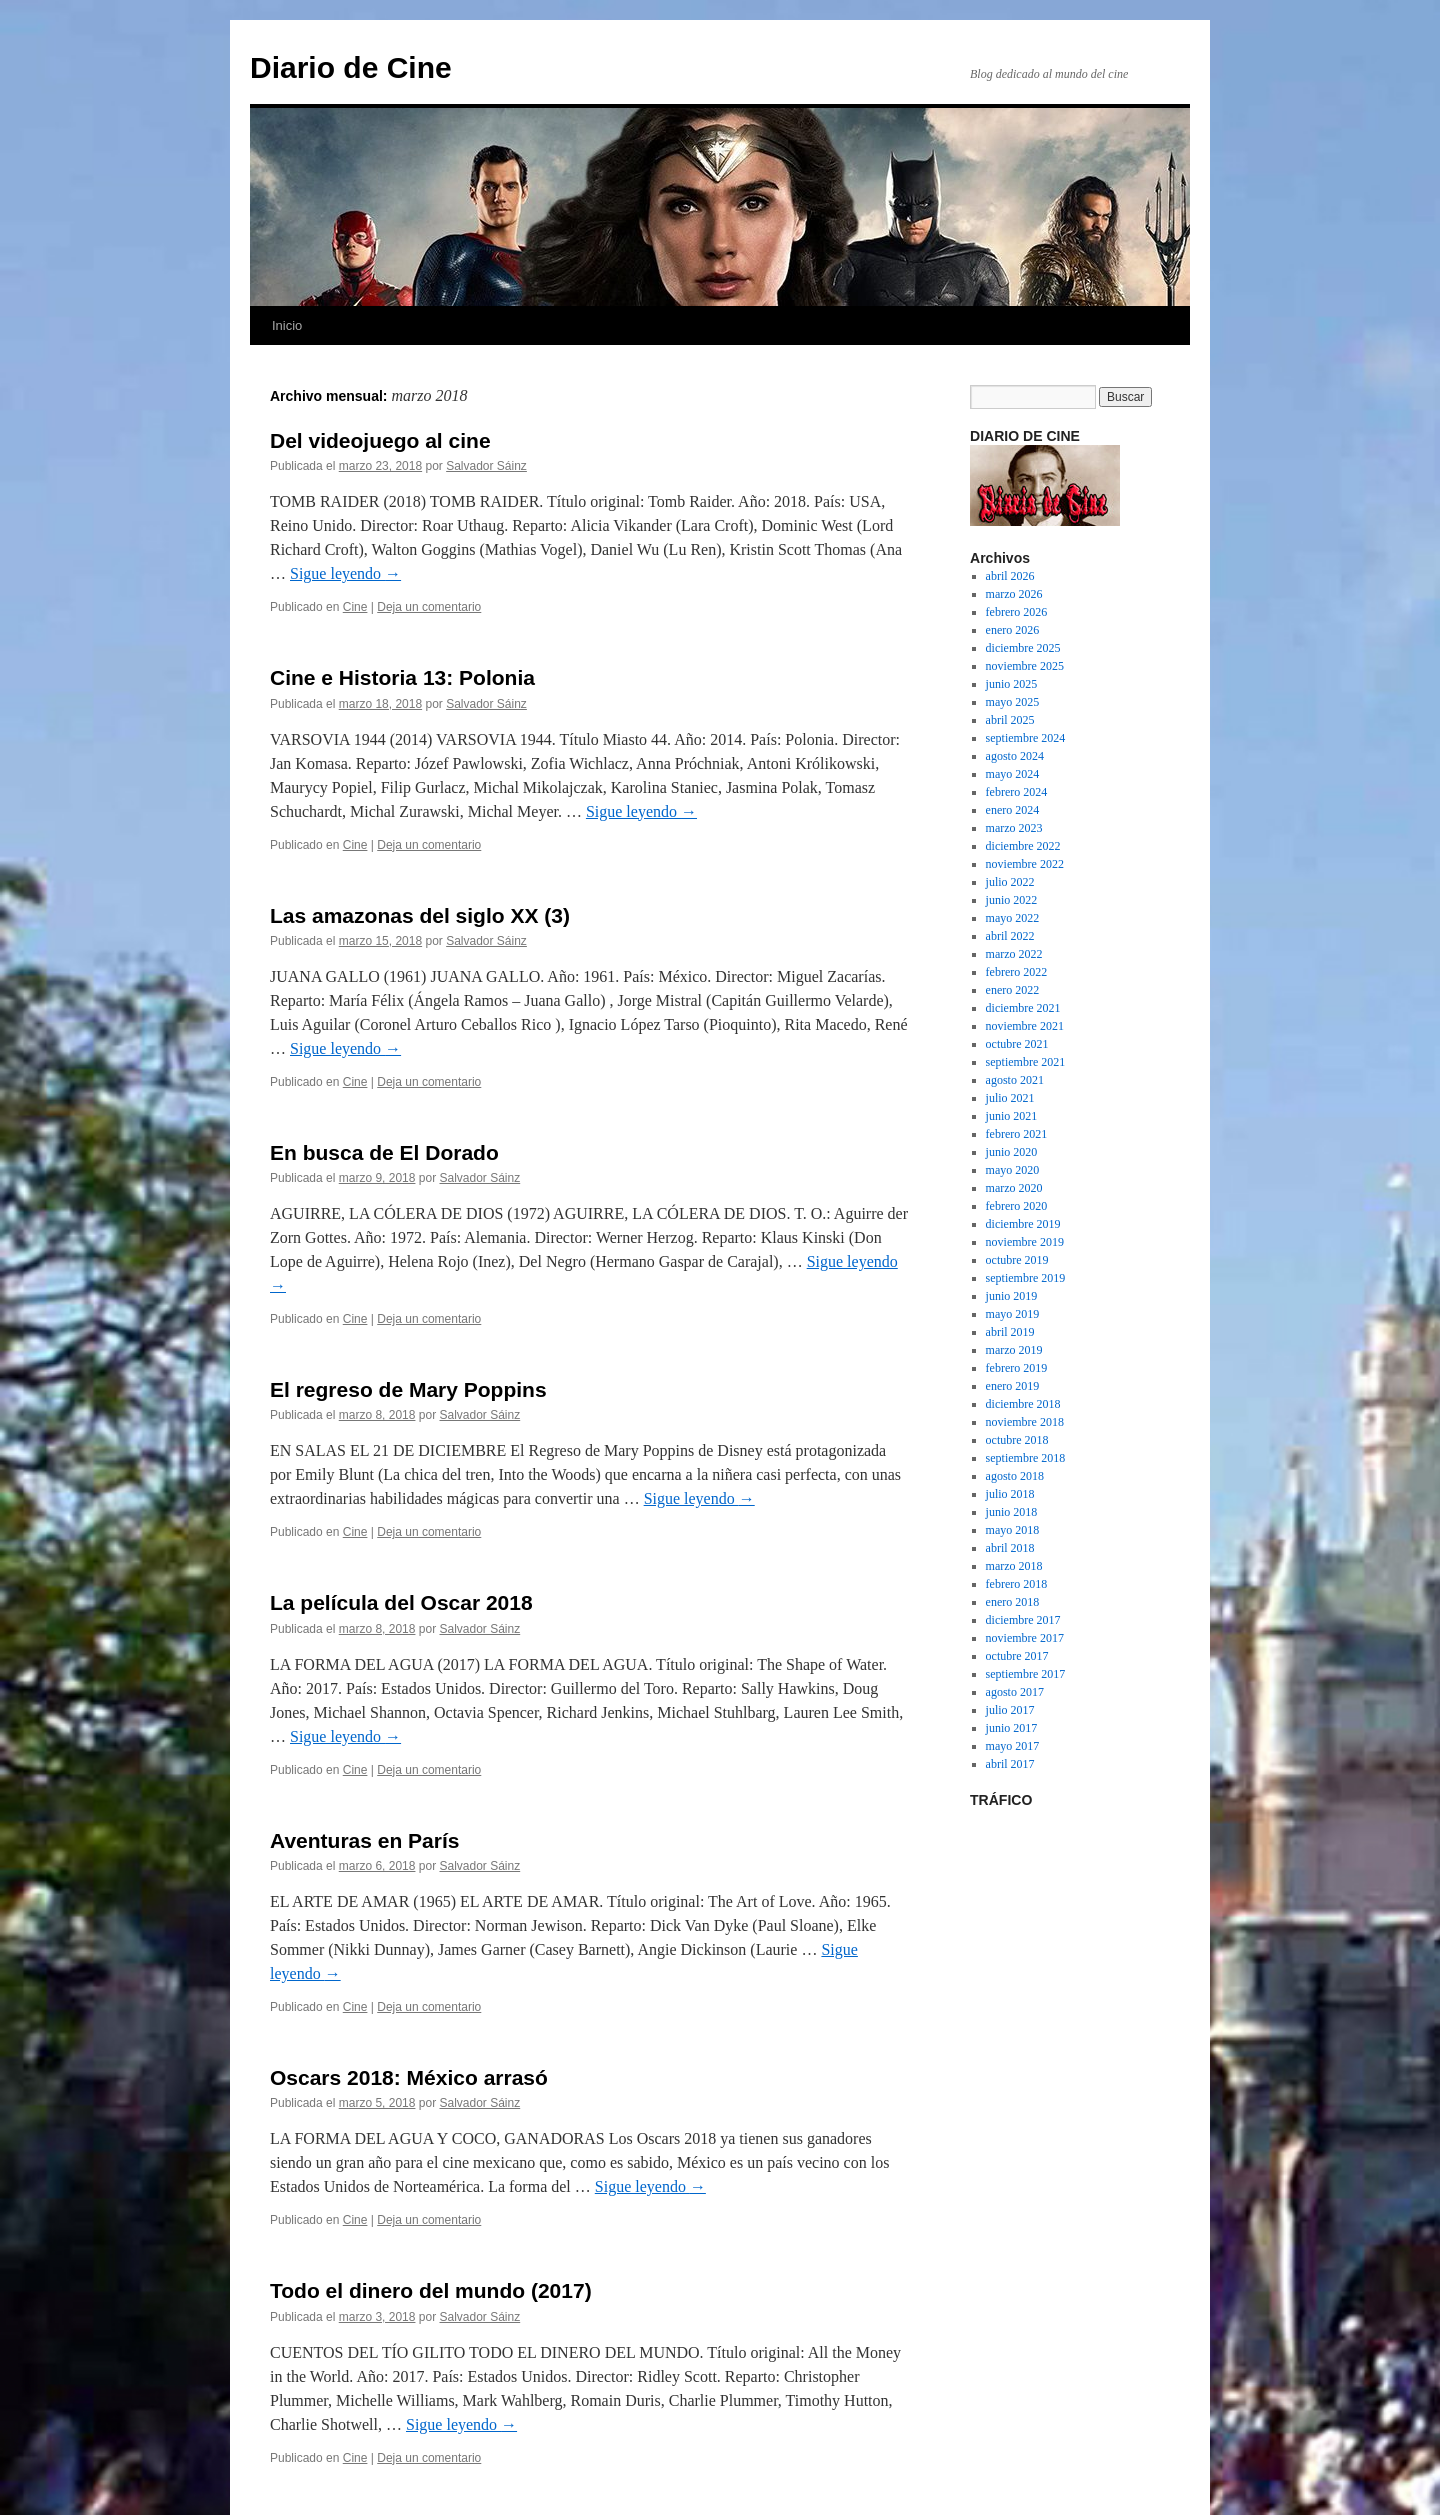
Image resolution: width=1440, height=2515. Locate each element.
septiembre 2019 (1026, 1278)
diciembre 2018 (1023, 1404)
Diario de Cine (351, 67)
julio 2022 (1010, 882)
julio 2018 (1010, 1494)
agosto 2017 (1015, 1692)
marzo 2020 (1014, 1188)
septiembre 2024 (1026, 738)
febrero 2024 (1017, 792)
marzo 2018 (1014, 1566)
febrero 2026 (1017, 612)
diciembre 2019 (1023, 1224)
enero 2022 (1013, 990)
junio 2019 (1012, 1296)
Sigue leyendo (345, 573)
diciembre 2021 (1023, 1008)
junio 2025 (1012, 684)
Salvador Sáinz (486, 466)
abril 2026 (1010, 576)
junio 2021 (1012, 1116)
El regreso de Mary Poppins (408, 1389)
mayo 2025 (1013, 702)
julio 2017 (1010, 1710)
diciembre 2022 (1023, 846)
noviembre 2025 (1025, 666)
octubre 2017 (1017, 1656)
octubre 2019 (1017, 1260)
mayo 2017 (1013, 1746)
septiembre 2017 (1026, 1674)
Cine (355, 607)
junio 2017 (1012, 1728)
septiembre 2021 (1026, 1062)
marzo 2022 (1014, 954)
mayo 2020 (1013, 1170)
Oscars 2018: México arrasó (409, 2077)
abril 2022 (1010, 936)
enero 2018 (1013, 1602)
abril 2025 (1010, 720)
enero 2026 (1013, 630)
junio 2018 (1012, 1512)
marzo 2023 (1014, 828)
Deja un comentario (429, 607)
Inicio (287, 325)
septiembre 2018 (1026, 1458)
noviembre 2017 (1025, 1638)
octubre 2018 (1017, 1440)
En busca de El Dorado (384, 1152)
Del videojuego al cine (380, 440)
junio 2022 (1012, 900)
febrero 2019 (1017, 1368)
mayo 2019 (1013, 1314)
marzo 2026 (1014, 594)
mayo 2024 (1013, 774)
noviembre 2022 (1025, 864)
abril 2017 (1010, 1764)
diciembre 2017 (1023, 1620)
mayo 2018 (1013, 1530)
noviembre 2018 (1025, 1422)
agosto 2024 (1015, 756)
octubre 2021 (1017, 1044)
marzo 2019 (1014, 1350)
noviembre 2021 (1025, 1026)
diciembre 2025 (1023, 648)
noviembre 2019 (1025, 1242)
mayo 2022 (1013, 918)
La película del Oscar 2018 (401, 1602)
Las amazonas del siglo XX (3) (420, 915)
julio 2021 (1010, 1098)
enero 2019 (1013, 1386)
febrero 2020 (1017, 1206)
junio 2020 (1012, 1152)
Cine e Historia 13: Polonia (402, 677)
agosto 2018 (1015, 1476)
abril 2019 (1010, 1332)
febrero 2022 (1017, 972)
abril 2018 (1010, 1548)
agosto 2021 (1015, 1080)
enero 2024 (1013, 810)
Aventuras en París (364, 1840)
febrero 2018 (1017, 1584)
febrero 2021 (1017, 1134)
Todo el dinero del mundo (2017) (431, 2290)
